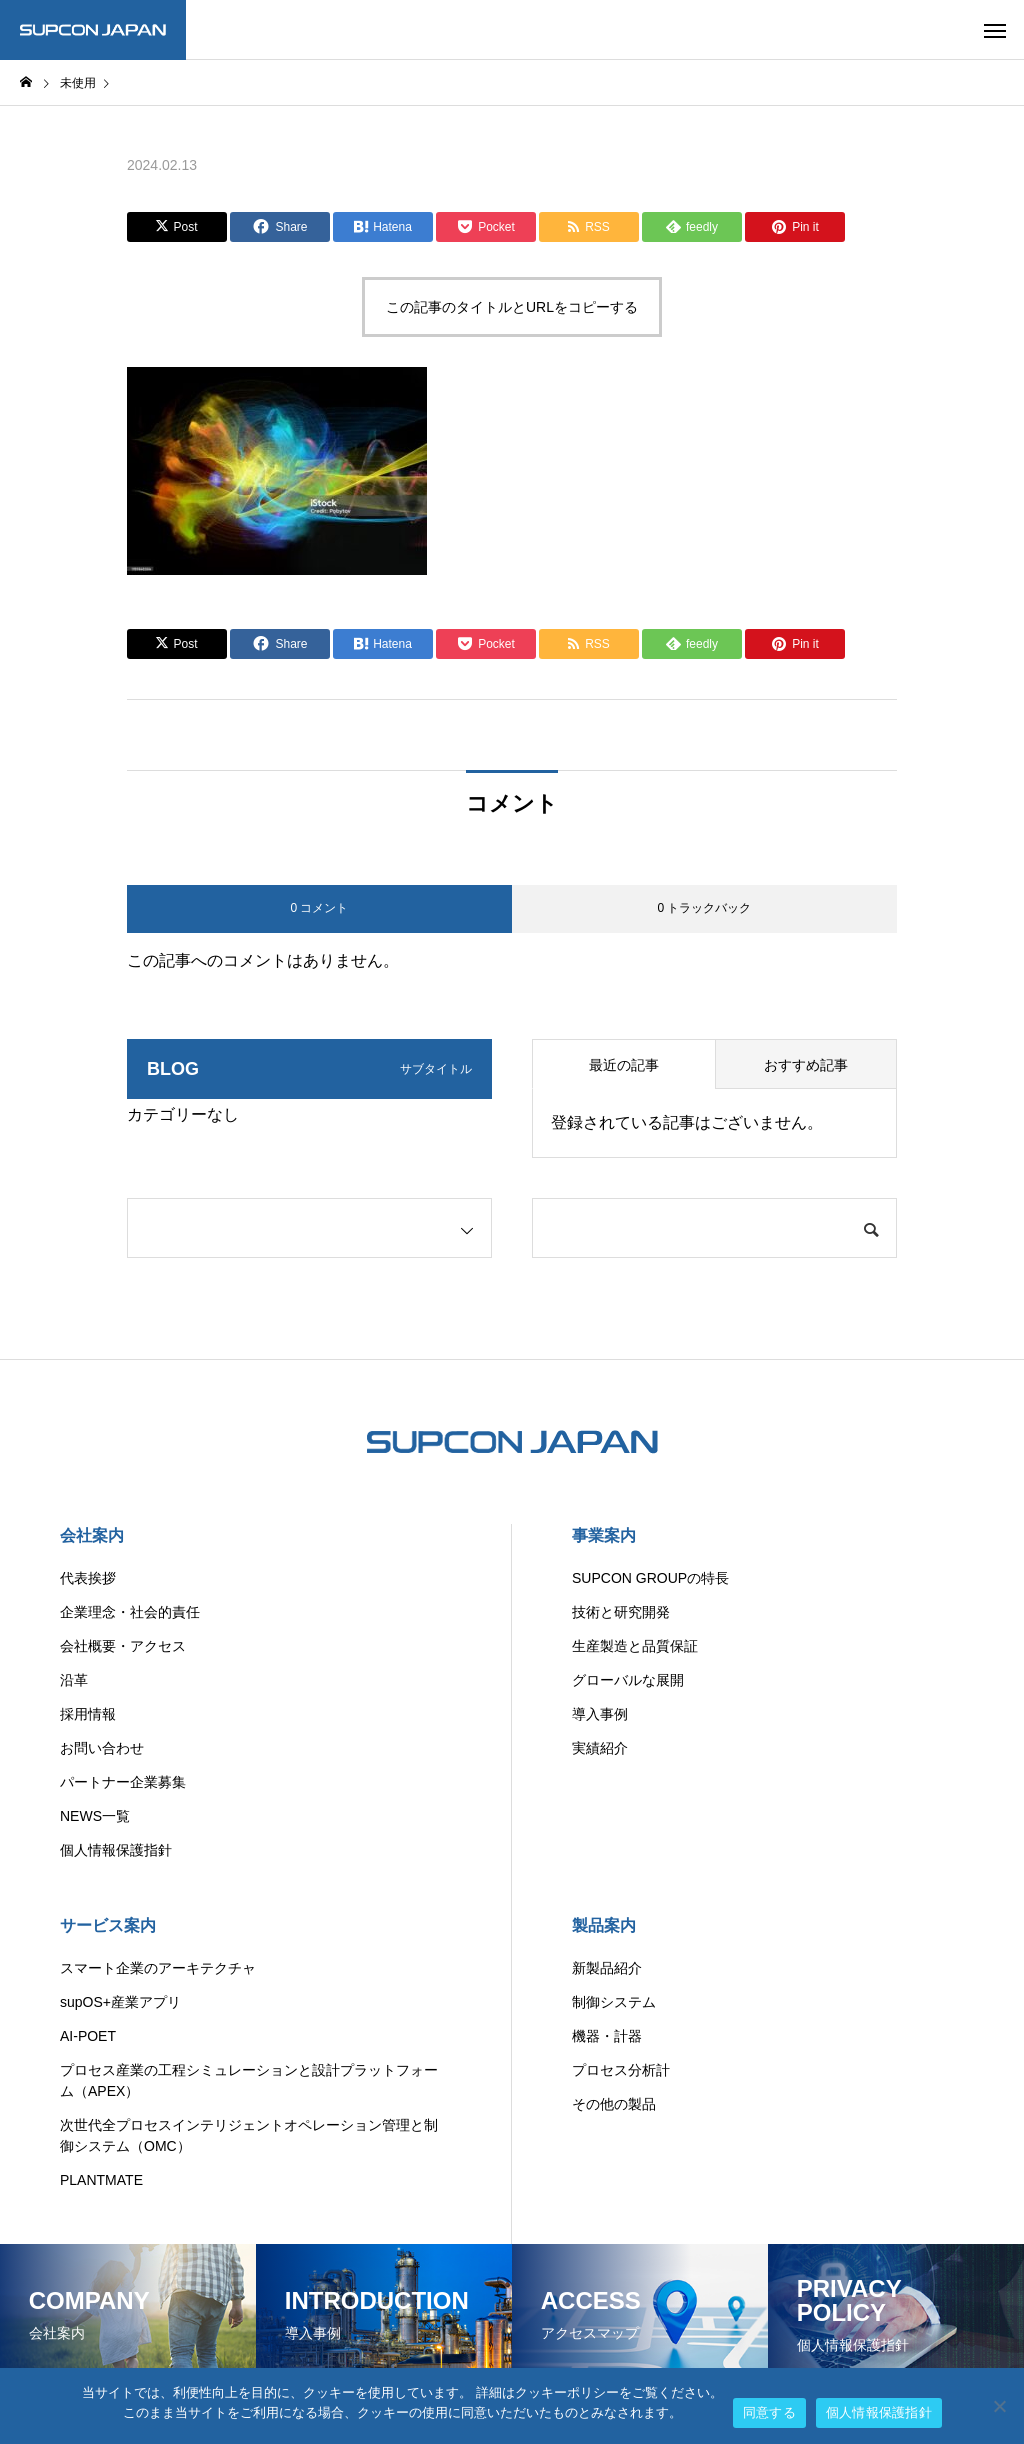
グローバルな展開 (628, 1680)
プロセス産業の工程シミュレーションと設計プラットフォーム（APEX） (249, 2080)
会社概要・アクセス (123, 1646)
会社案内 (92, 1535)
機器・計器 (607, 2036)
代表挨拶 (88, 1578)
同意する (769, 2412)
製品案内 (604, 1925)
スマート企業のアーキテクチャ (158, 1968)
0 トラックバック (704, 908)
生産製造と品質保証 (635, 1646)
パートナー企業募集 (123, 1782)
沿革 (74, 1680)
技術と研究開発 (621, 1612)
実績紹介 (600, 1748)
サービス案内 (108, 1925)
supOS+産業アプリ (120, 2002)
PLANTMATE (101, 2180)
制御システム (614, 2002)
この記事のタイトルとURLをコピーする (512, 307)
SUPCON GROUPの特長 (650, 1578)
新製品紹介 (607, 1968)
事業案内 (604, 1535)
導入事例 (600, 1714)
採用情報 (88, 1714)
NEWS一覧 (95, 1816)
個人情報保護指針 (116, 1850)
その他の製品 (614, 2104)
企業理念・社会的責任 (130, 1612)
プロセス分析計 (621, 2070)
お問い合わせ (102, 1748)
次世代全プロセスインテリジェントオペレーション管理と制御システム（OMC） (249, 2135)
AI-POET (88, 2036)
